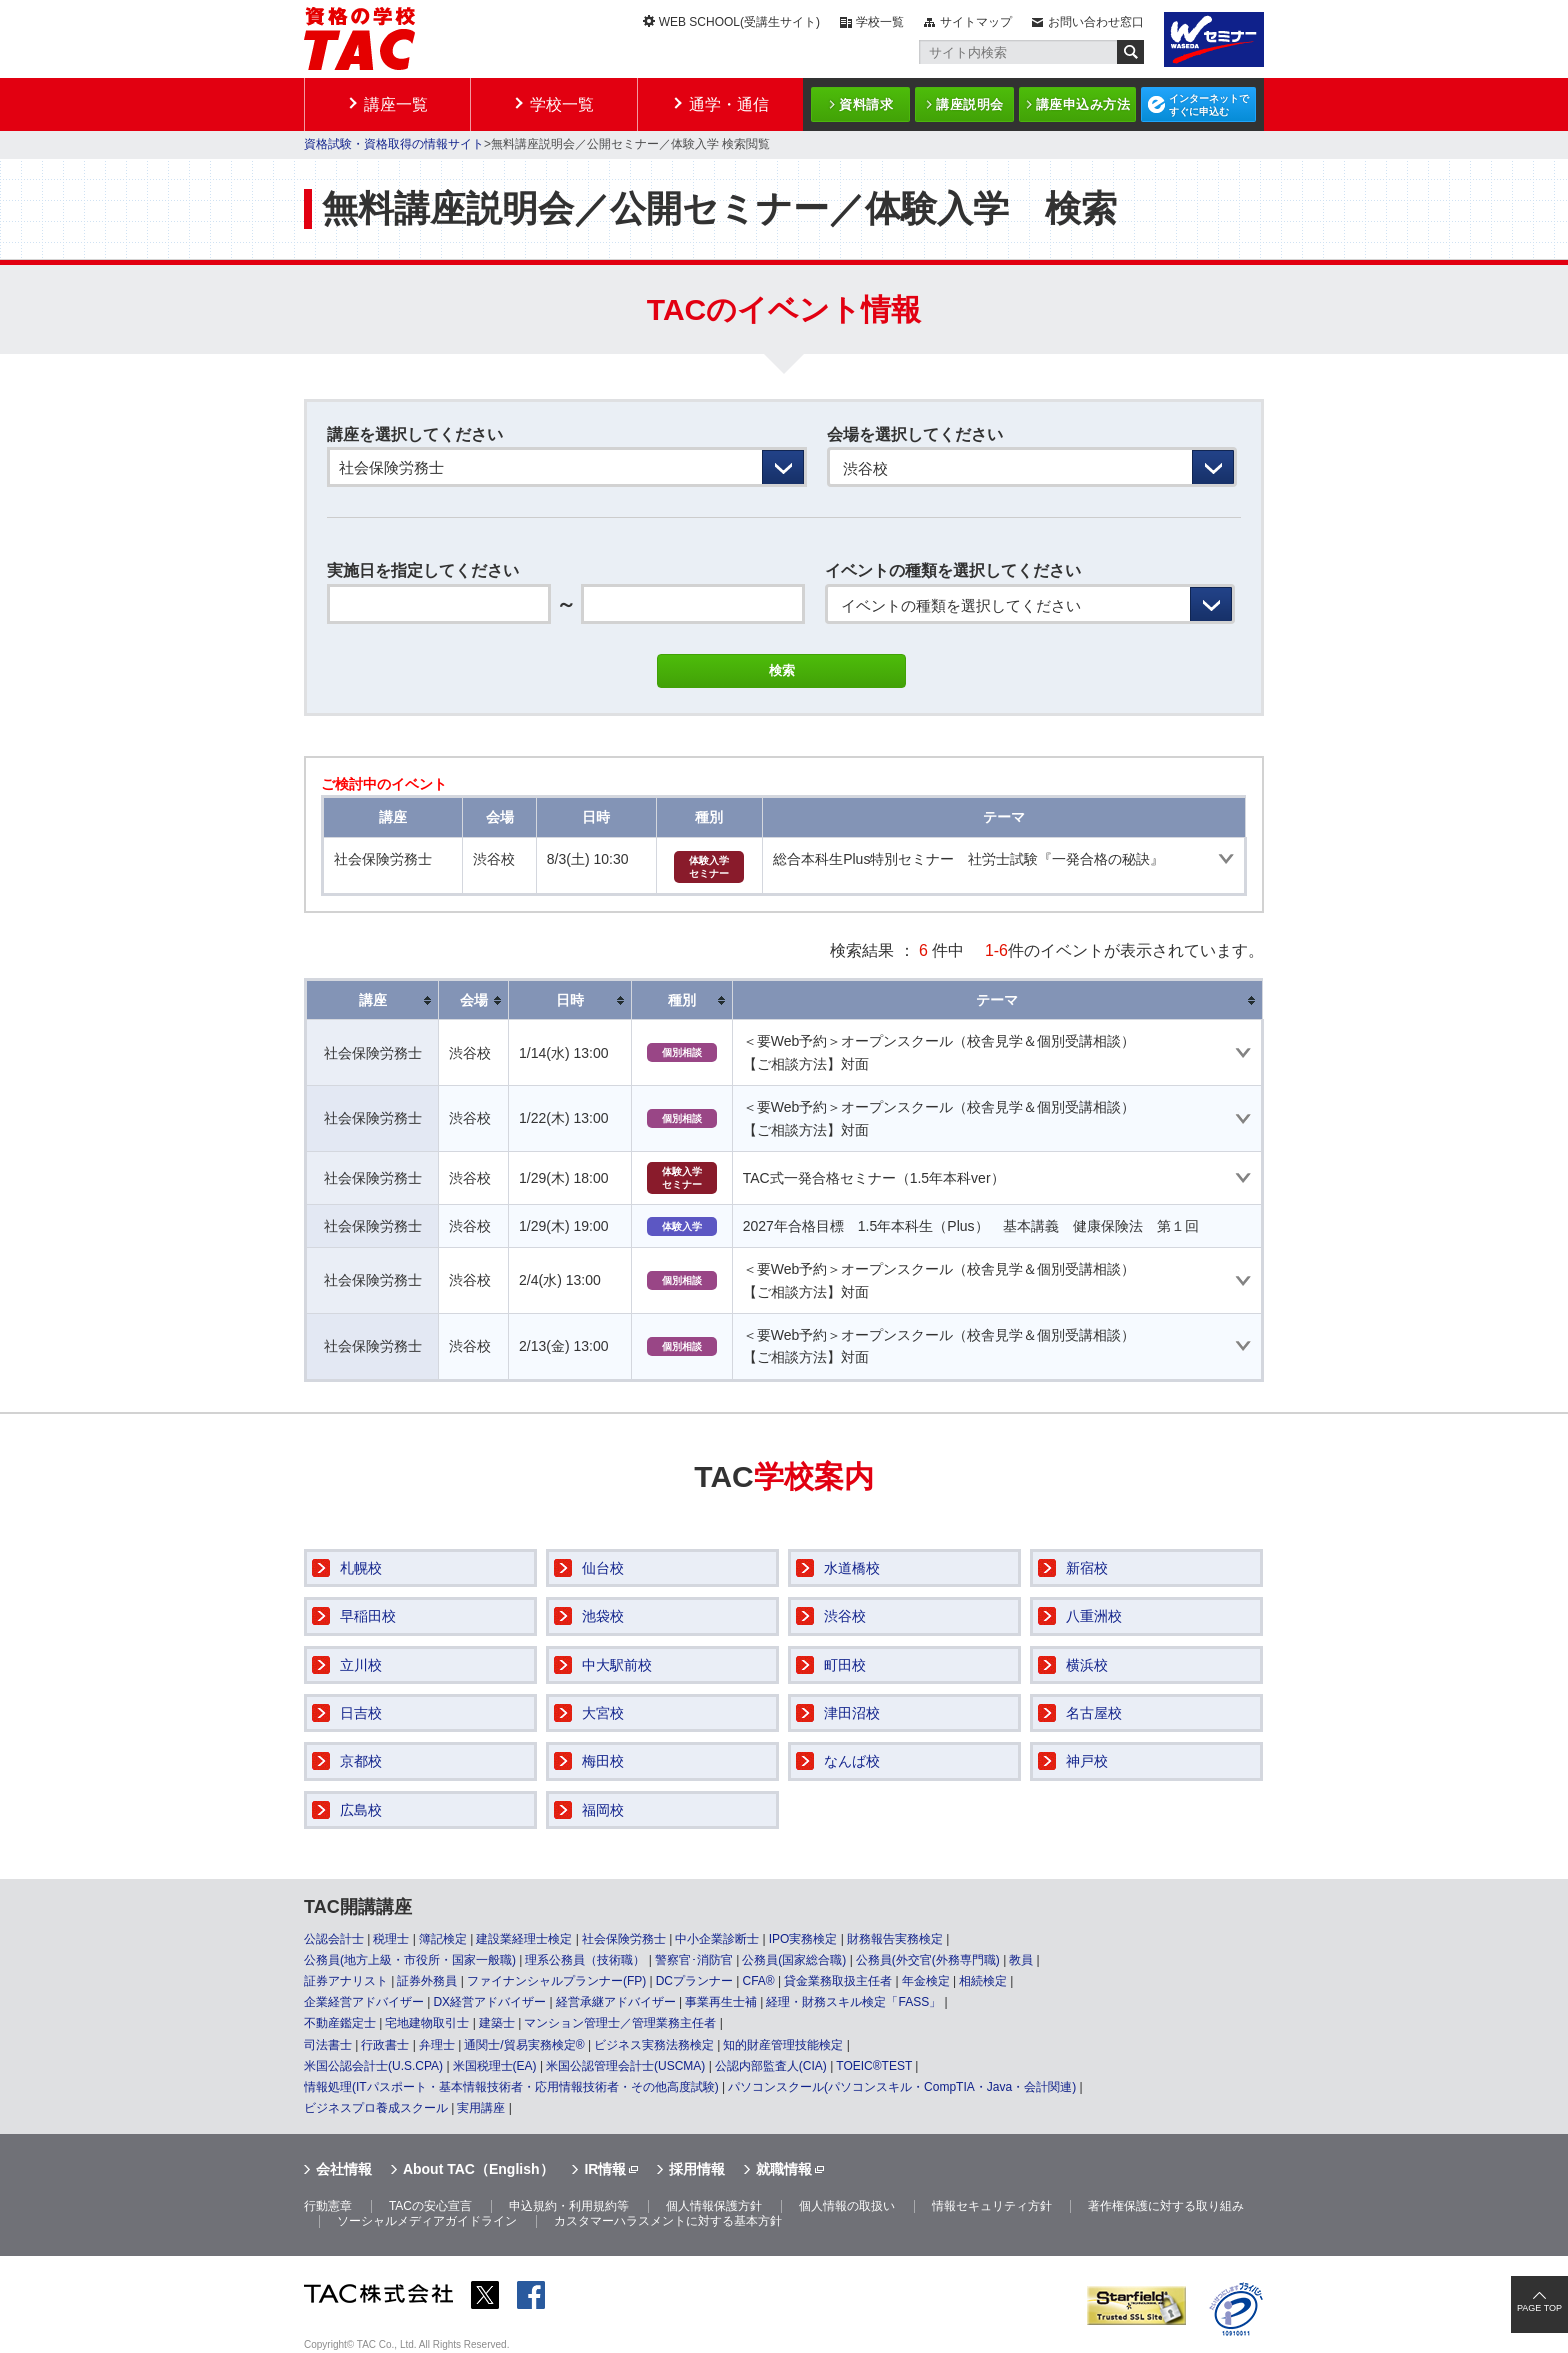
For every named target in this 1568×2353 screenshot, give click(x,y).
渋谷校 (845, 1616)
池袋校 (603, 1616)
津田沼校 (852, 1713)
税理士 (391, 1939)
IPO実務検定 (803, 1939)
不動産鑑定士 (340, 2023)
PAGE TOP (1539, 2308)
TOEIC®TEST (874, 2066)
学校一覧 (880, 22)
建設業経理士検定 (524, 1939)
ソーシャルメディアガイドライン (427, 2221)
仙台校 (603, 1568)
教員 (1021, 1960)
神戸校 (1087, 1761)
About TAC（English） (478, 2169)
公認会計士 (334, 1939)
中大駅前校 (617, 1665)
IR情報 (605, 2169)
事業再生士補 (721, 2002)
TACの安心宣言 (430, 2206)
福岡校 (603, 1810)
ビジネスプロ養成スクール (376, 2108)
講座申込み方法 (1083, 104)
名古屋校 (1094, 1713)
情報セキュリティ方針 (992, 2206)
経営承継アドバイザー (616, 2002)
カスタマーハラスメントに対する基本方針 (668, 2221)
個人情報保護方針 (714, 2206)
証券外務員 (427, 1981)
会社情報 (344, 2169)
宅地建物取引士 (427, 2023)
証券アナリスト (346, 1981)
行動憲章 (328, 2206)
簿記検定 (443, 1939)
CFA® (758, 1981)
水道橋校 (852, 1568)
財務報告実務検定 (895, 1939)
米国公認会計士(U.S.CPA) (373, 2066)
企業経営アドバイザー (364, 2002)
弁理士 (437, 2045)
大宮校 (603, 1713)
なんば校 (852, 1761)
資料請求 (866, 104)
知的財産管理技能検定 (783, 2045)
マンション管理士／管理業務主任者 (620, 2023)
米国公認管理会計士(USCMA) (625, 2066)
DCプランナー (694, 1981)
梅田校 (603, 1761)
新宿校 (1087, 1568)
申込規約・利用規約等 (569, 2206)
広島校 (361, 1810)
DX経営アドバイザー (489, 2002)
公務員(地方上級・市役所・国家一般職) (410, 1960)
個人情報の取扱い (847, 2206)
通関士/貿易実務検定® (524, 2045)
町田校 (845, 1665)
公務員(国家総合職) (794, 1960)
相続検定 (983, 1981)
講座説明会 (970, 104)
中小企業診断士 (717, 1939)
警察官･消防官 (694, 1960)
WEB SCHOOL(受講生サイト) (739, 22)
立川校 (361, 1665)
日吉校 (361, 1713)
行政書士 (385, 2045)
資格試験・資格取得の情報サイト (394, 144)
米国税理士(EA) (495, 2066)
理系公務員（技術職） (585, 1960)
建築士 (497, 2023)
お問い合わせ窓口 (1096, 22)
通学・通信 (729, 104)
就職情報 (784, 2169)
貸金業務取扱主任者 (838, 1981)
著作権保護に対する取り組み (1166, 2206)
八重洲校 (1094, 1616)
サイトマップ (976, 22)
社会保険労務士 (624, 1939)
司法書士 (328, 2045)
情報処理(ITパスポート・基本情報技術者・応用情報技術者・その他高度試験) (511, 2087)
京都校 (361, 1761)
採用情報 (697, 2169)
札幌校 (361, 1568)
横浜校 (1087, 1665)
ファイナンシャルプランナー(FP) (556, 1981)
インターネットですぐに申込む (1209, 105)
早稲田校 (368, 1616)
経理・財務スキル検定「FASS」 (853, 2002)
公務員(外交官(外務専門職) (928, 1960)
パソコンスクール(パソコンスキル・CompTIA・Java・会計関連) (902, 2087)
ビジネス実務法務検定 (654, 2045)
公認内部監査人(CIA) (771, 2066)
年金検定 (926, 1981)
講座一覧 (396, 104)
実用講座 (481, 2108)
